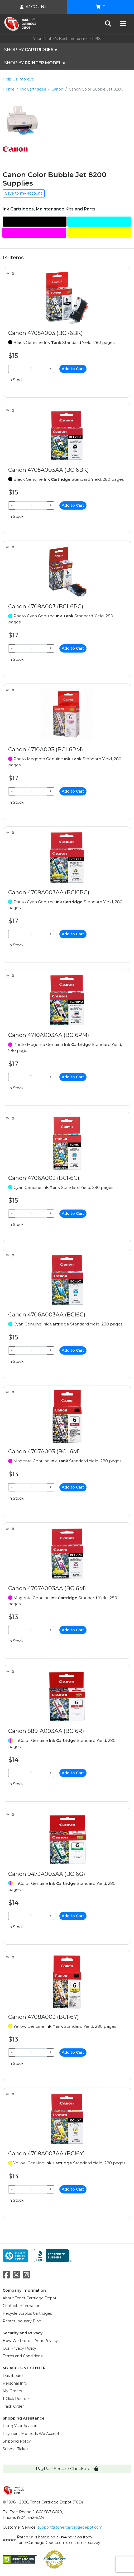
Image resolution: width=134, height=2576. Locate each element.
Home (9, 89)
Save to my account (23, 193)
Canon (57, 89)
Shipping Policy (17, 2441)
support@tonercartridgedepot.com (70, 2527)
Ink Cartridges (33, 89)
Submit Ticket (15, 2449)
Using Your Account (21, 2426)
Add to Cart (73, 368)
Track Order (13, 2406)
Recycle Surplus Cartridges (27, 2313)
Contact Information (21, 2305)
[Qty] (31, 369)
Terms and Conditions (22, 2356)
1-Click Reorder (16, 2398)
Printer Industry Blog (22, 2321)
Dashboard (13, 2375)
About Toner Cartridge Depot (29, 2298)
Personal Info (15, 2383)
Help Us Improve (18, 79)
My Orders (12, 2391)
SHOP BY (30, 50)
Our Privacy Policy (19, 2348)
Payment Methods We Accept (31, 2433)
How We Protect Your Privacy (30, 2340)
